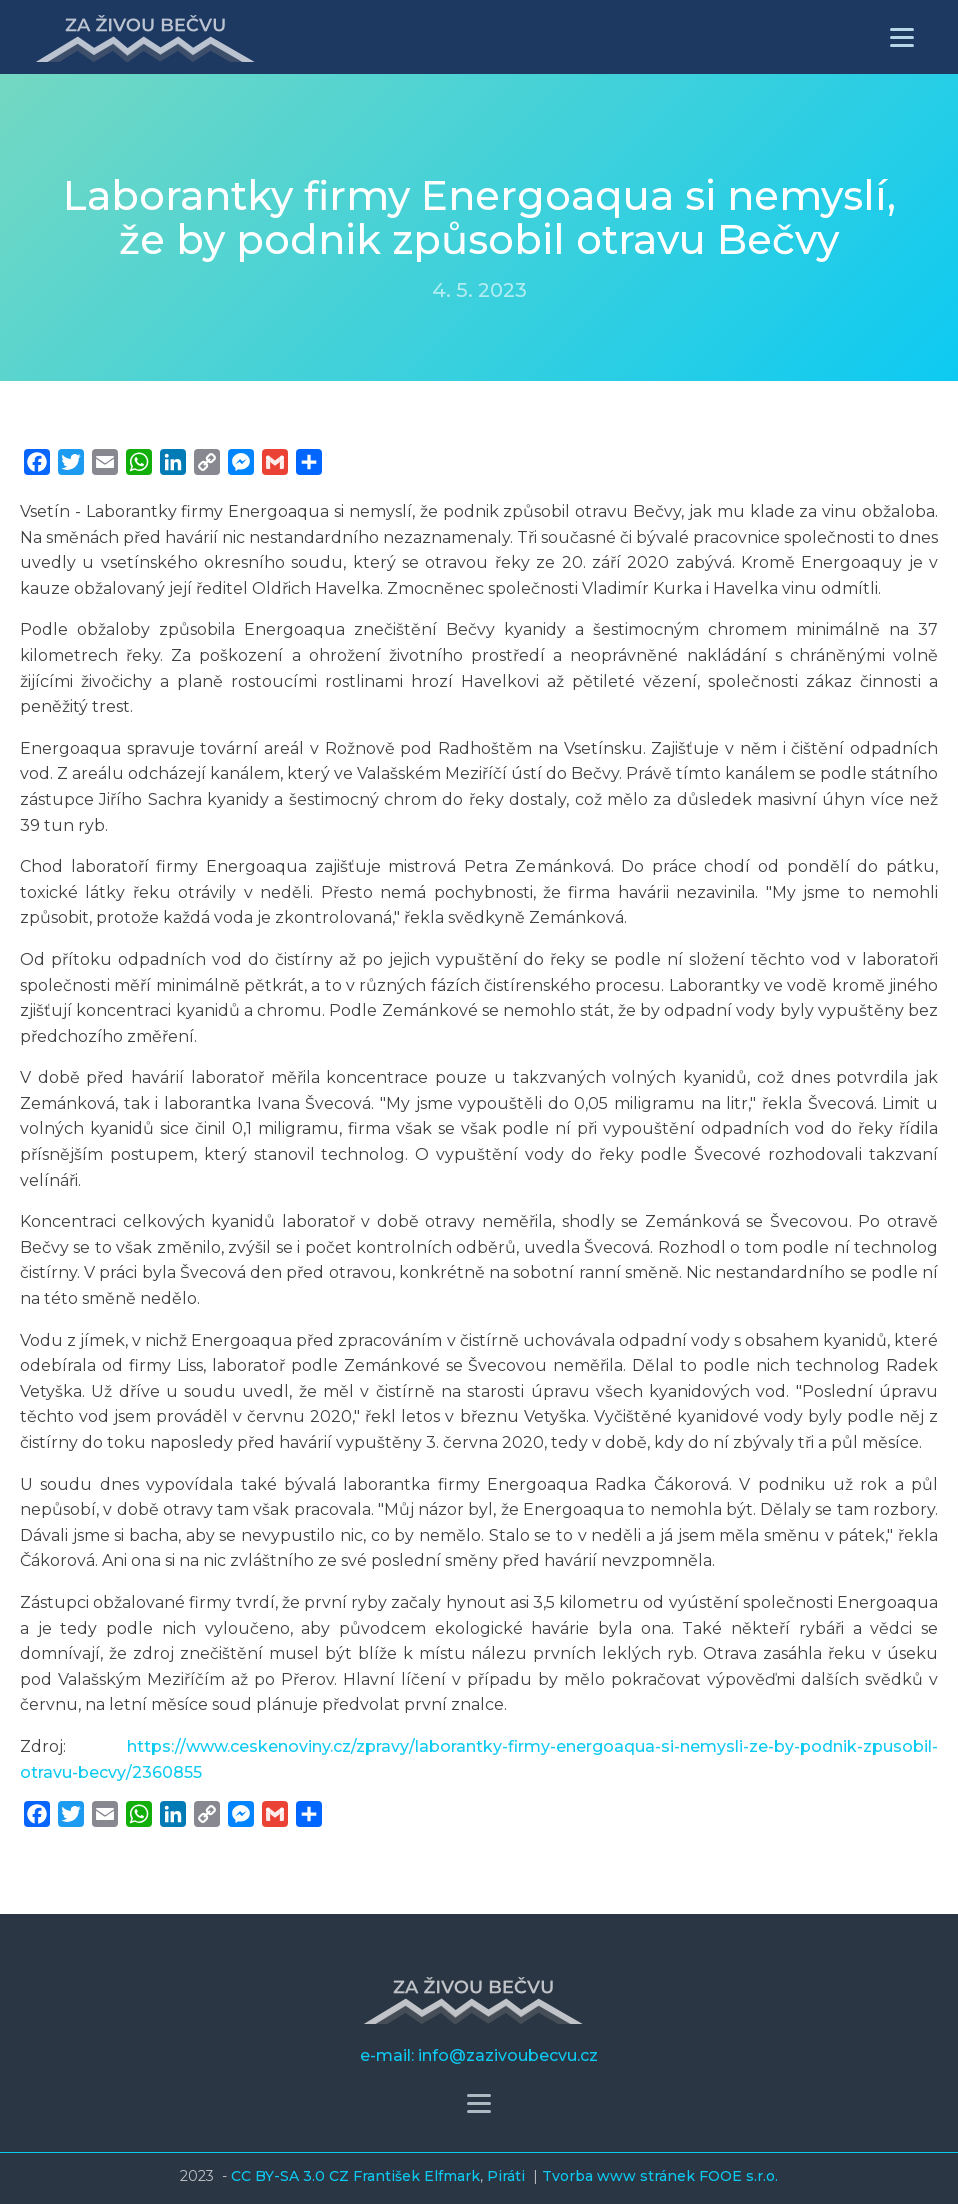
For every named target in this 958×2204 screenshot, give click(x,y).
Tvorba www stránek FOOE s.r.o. (660, 2176)
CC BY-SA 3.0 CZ (292, 2176)
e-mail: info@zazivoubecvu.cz (479, 2055)
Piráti (508, 2176)
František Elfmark (416, 2176)
